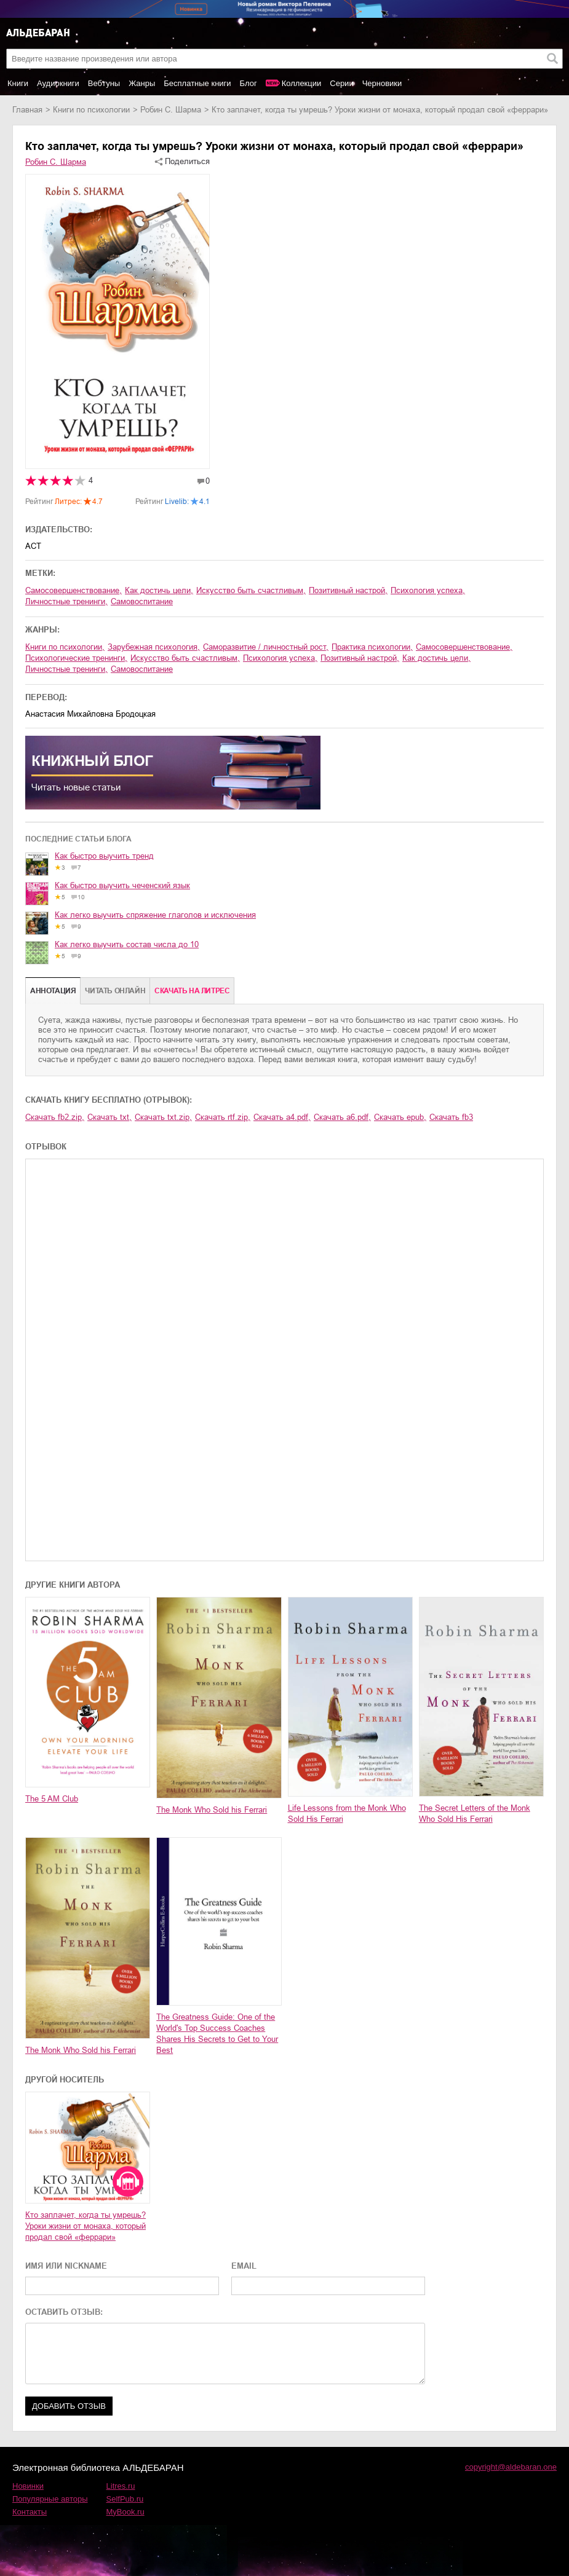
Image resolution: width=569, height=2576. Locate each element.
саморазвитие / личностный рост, (265, 647)
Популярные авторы (50, 2498)
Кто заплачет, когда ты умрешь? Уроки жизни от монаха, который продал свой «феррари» (85, 2226)
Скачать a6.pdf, (342, 1117)
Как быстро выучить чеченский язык (122, 885)
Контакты (29, 2511)
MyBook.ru (125, 2511)
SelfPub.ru (125, 2498)
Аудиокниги (58, 83)
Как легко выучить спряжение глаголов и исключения (155, 915)
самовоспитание (142, 601)
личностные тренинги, (66, 601)
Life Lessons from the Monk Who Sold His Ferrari (347, 1813)
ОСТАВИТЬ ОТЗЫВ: (64, 2312)
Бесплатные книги (197, 83)
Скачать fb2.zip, (54, 1117)
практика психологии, (372, 647)
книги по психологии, (65, 647)
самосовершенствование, (73, 590)
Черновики (382, 83)
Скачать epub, (400, 1117)
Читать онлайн (115, 991)
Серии (341, 83)
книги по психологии (91, 109)
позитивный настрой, (348, 590)
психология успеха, (428, 590)
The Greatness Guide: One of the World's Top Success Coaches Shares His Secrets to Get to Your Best (217, 2033)
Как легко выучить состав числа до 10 (127, 944)
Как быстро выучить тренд (104, 856)
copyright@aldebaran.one (511, 2467)
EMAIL (244, 2266)
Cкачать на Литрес (191, 991)
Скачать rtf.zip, (222, 1117)
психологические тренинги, (76, 658)
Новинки (28, 2486)
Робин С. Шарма (170, 109)
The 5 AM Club (51, 1798)
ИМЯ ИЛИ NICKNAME (66, 2266)
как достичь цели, (159, 590)
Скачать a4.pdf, (282, 1117)
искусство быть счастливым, (251, 590)
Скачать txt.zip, (163, 1117)
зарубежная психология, (154, 647)
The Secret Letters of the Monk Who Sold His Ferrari (474, 1813)
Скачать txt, (109, 1117)
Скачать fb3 (451, 1117)
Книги (17, 83)
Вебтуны (104, 83)
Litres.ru (120, 2486)
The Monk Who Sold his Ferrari (211, 1809)
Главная (27, 109)
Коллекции (302, 83)
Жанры (142, 83)
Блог (248, 83)
